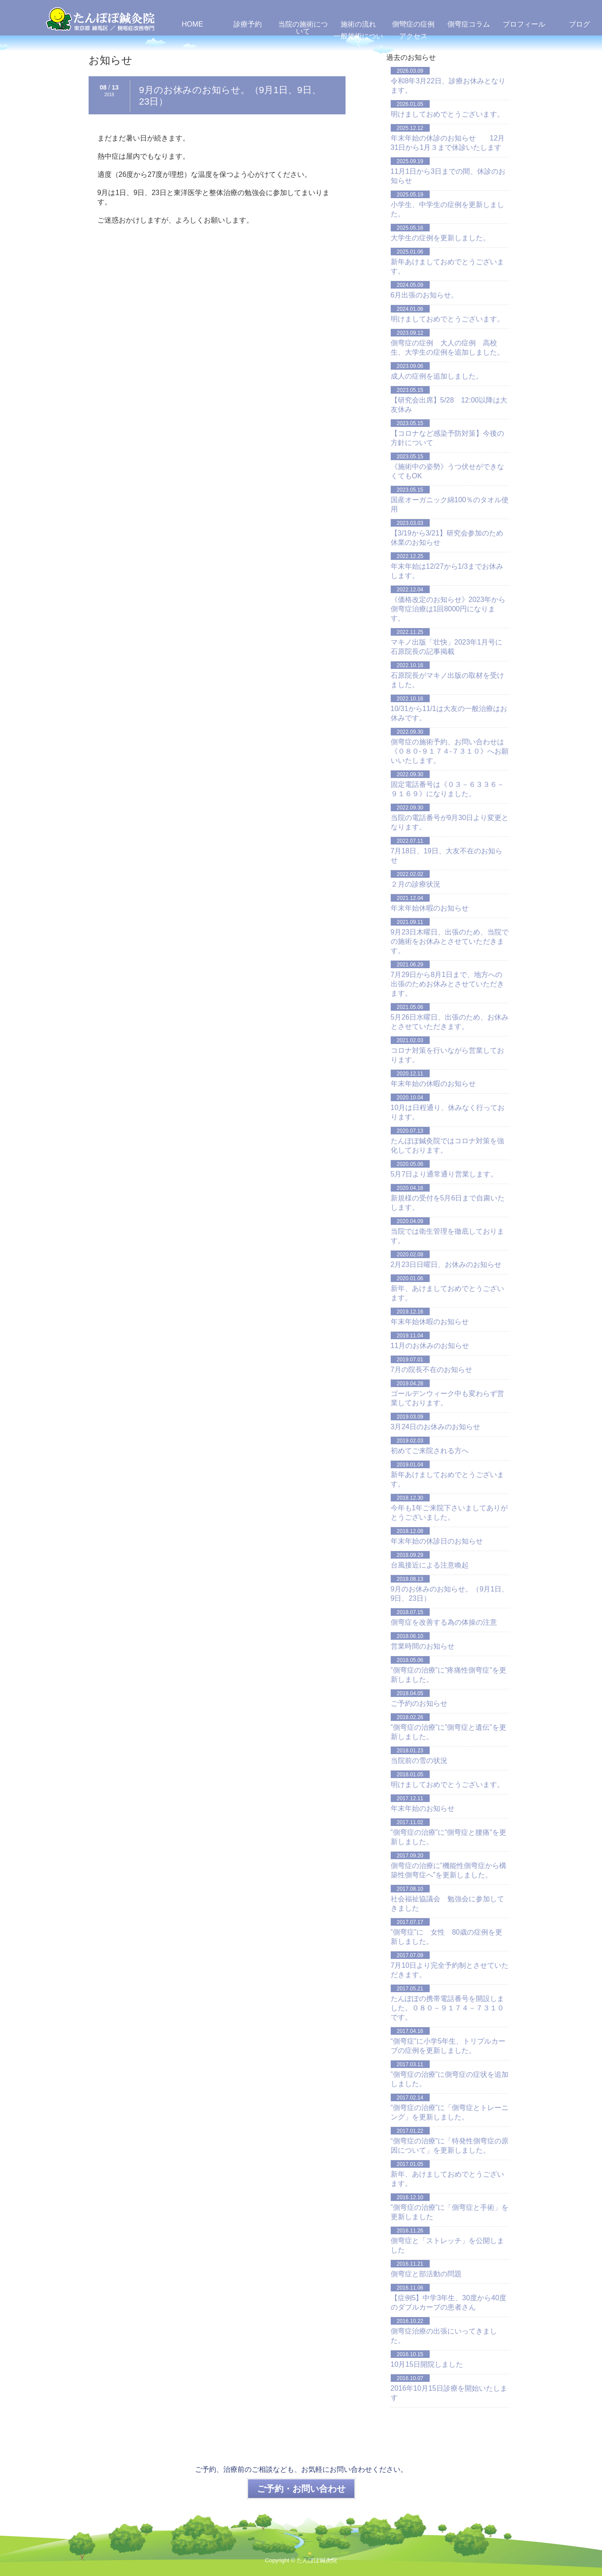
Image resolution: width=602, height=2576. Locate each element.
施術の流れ (358, 24)
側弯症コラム (468, 24)
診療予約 (247, 24)
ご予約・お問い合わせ (301, 2489)
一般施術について (358, 39)
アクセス (413, 36)
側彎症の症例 (413, 24)
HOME (192, 24)
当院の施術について (303, 27)
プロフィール (524, 24)
